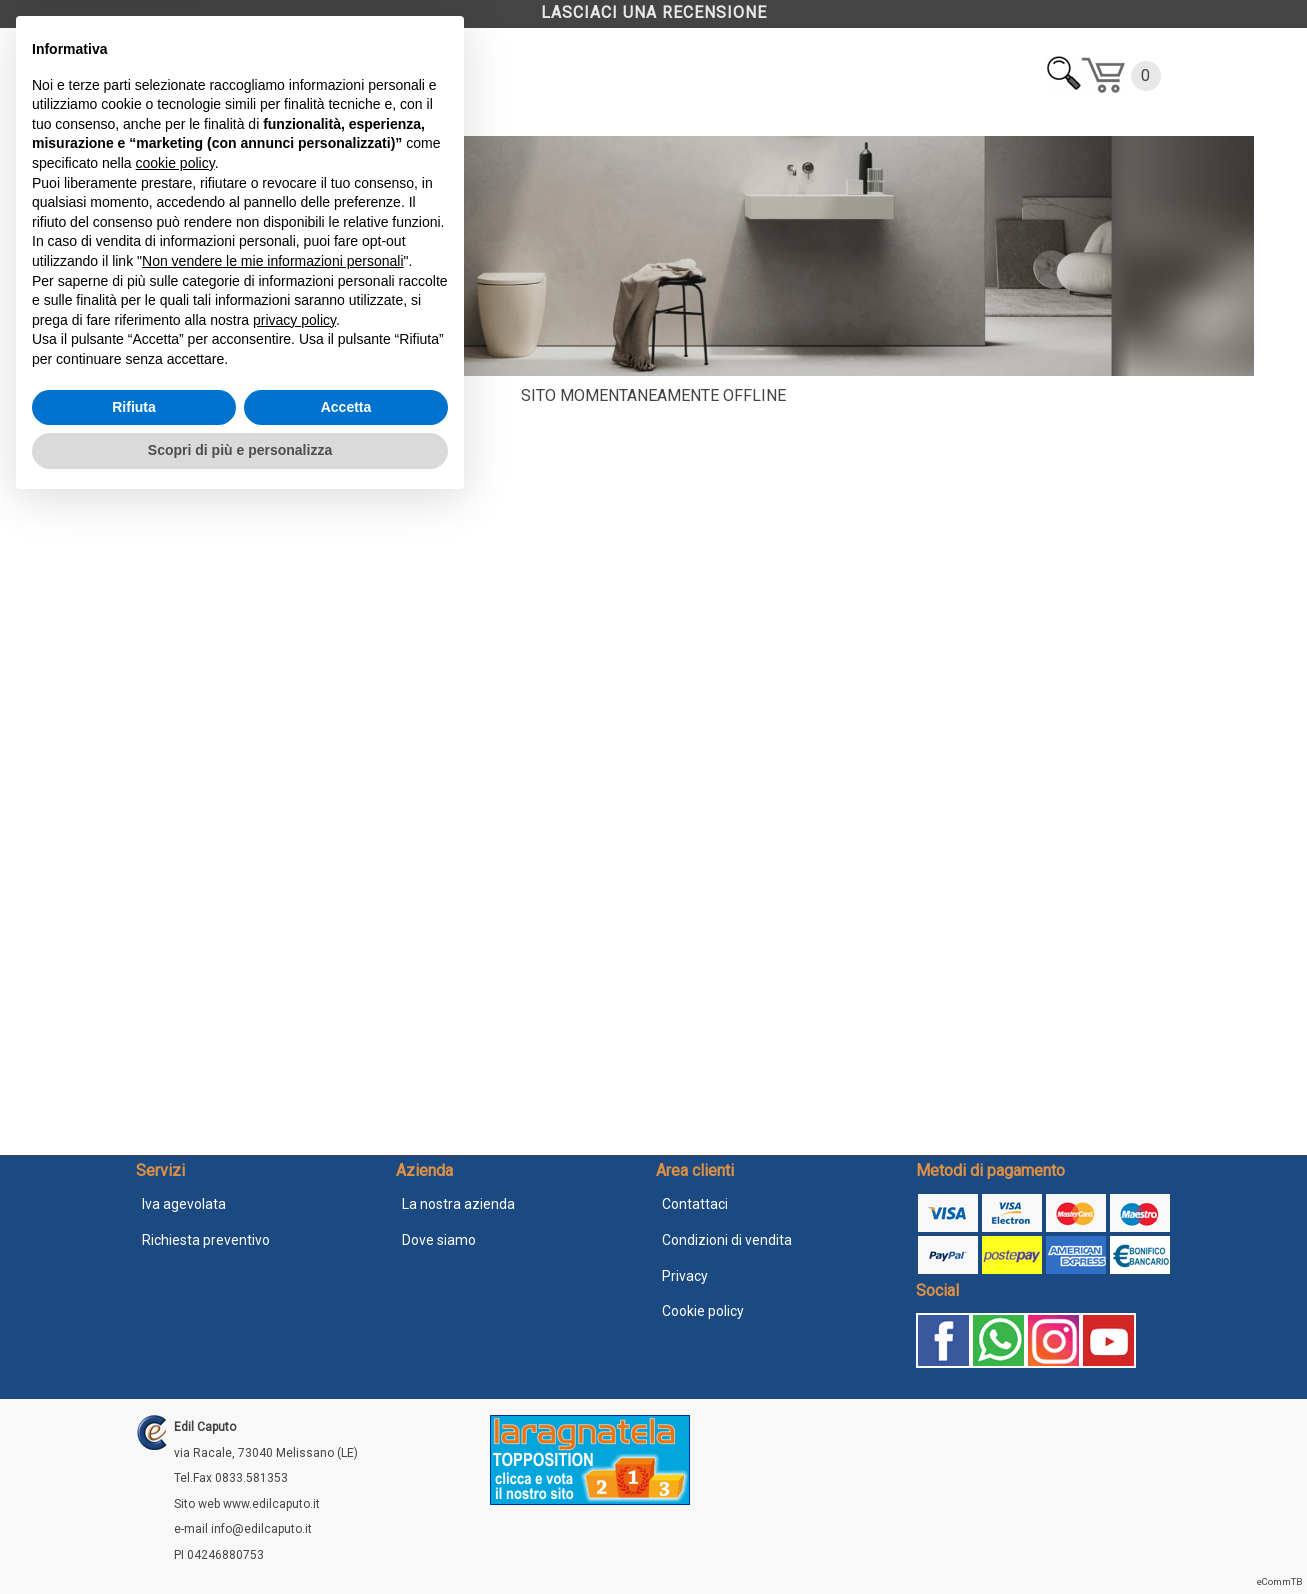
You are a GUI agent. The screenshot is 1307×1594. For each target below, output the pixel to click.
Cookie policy (703, 1311)
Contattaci (695, 1204)
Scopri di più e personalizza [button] (240, 1539)
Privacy (685, 1276)
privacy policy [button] (294, 1409)
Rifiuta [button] (134, 1496)
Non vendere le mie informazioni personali (272, 1350)
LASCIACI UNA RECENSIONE (654, 12)
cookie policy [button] (175, 1252)
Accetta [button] (346, 1496)
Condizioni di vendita (727, 1240)
